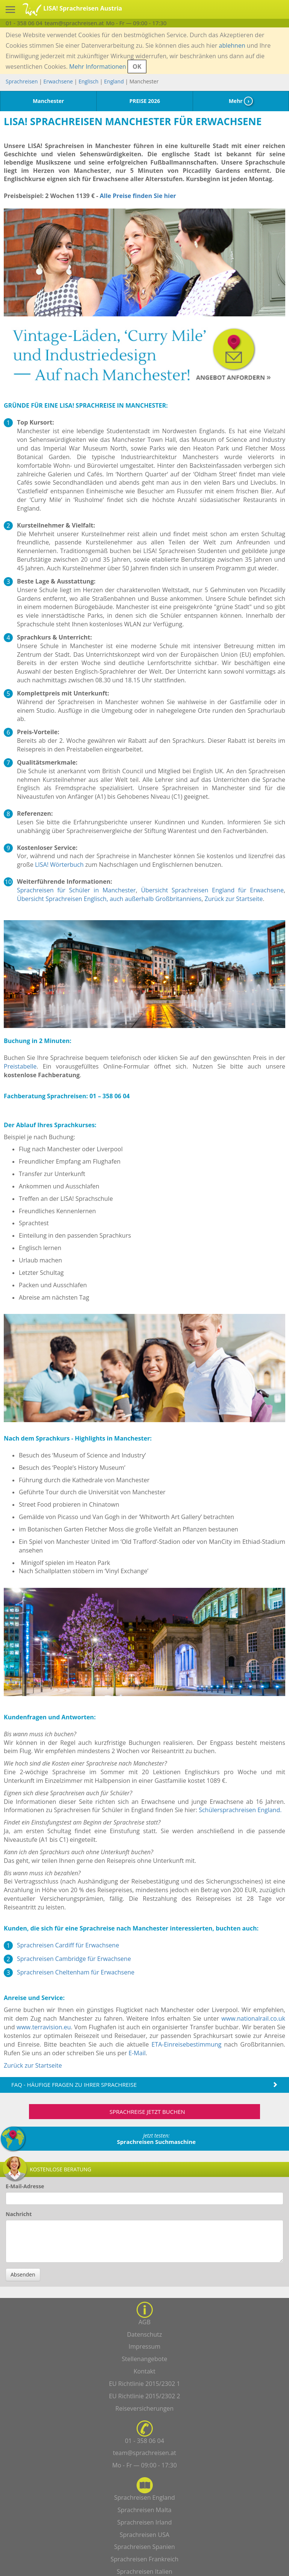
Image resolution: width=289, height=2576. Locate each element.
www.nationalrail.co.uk (253, 2018)
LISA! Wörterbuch (59, 864)
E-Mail (137, 2053)
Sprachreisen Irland (144, 2522)
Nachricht (19, 2214)
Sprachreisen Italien (144, 2571)
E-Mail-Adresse (25, 2186)
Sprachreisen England (144, 2497)
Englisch (89, 81)
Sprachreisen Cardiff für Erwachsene (68, 1945)
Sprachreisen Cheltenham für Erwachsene (75, 1972)
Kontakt (144, 2371)
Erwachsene (58, 81)
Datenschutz (144, 2334)
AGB (144, 2322)
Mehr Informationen (97, 66)
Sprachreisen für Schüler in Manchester (76, 890)
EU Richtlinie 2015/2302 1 (144, 2383)
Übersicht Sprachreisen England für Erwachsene (212, 890)
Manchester (48, 100)
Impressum (144, 2346)
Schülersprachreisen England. (240, 1810)
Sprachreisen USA (144, 2535)
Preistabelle (20, 1066)
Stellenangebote (144, 2359)
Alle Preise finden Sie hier (138, 196)
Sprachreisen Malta (144, 2510)
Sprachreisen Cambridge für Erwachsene (74, 1959)
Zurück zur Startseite (234, 899)
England (114, 81)
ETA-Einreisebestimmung (187, 2044)
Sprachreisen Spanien (144, 2547)
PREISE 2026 (144, 100)
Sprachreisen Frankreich (145, 2559)
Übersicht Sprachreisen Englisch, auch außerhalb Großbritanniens (109, 899)
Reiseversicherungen (145, 2408)
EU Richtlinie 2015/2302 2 (144, 2396)
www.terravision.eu (44, 2027)
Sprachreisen (22, 81)
